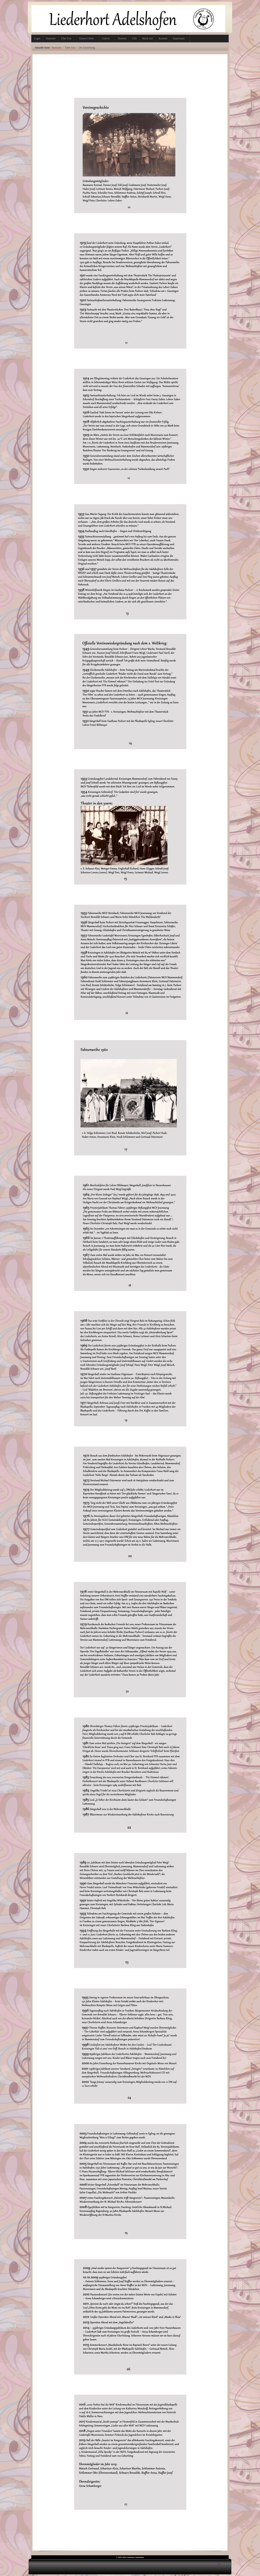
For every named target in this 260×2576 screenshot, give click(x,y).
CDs (134, 38)
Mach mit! (147, 38)
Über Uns (66, 38)
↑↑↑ (219, 2563)
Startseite (51, 38)
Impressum (179, 38)
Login (37, 38)
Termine (122, 38)
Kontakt (163, 38)
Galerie (106, 38)
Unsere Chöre (86, 38)
